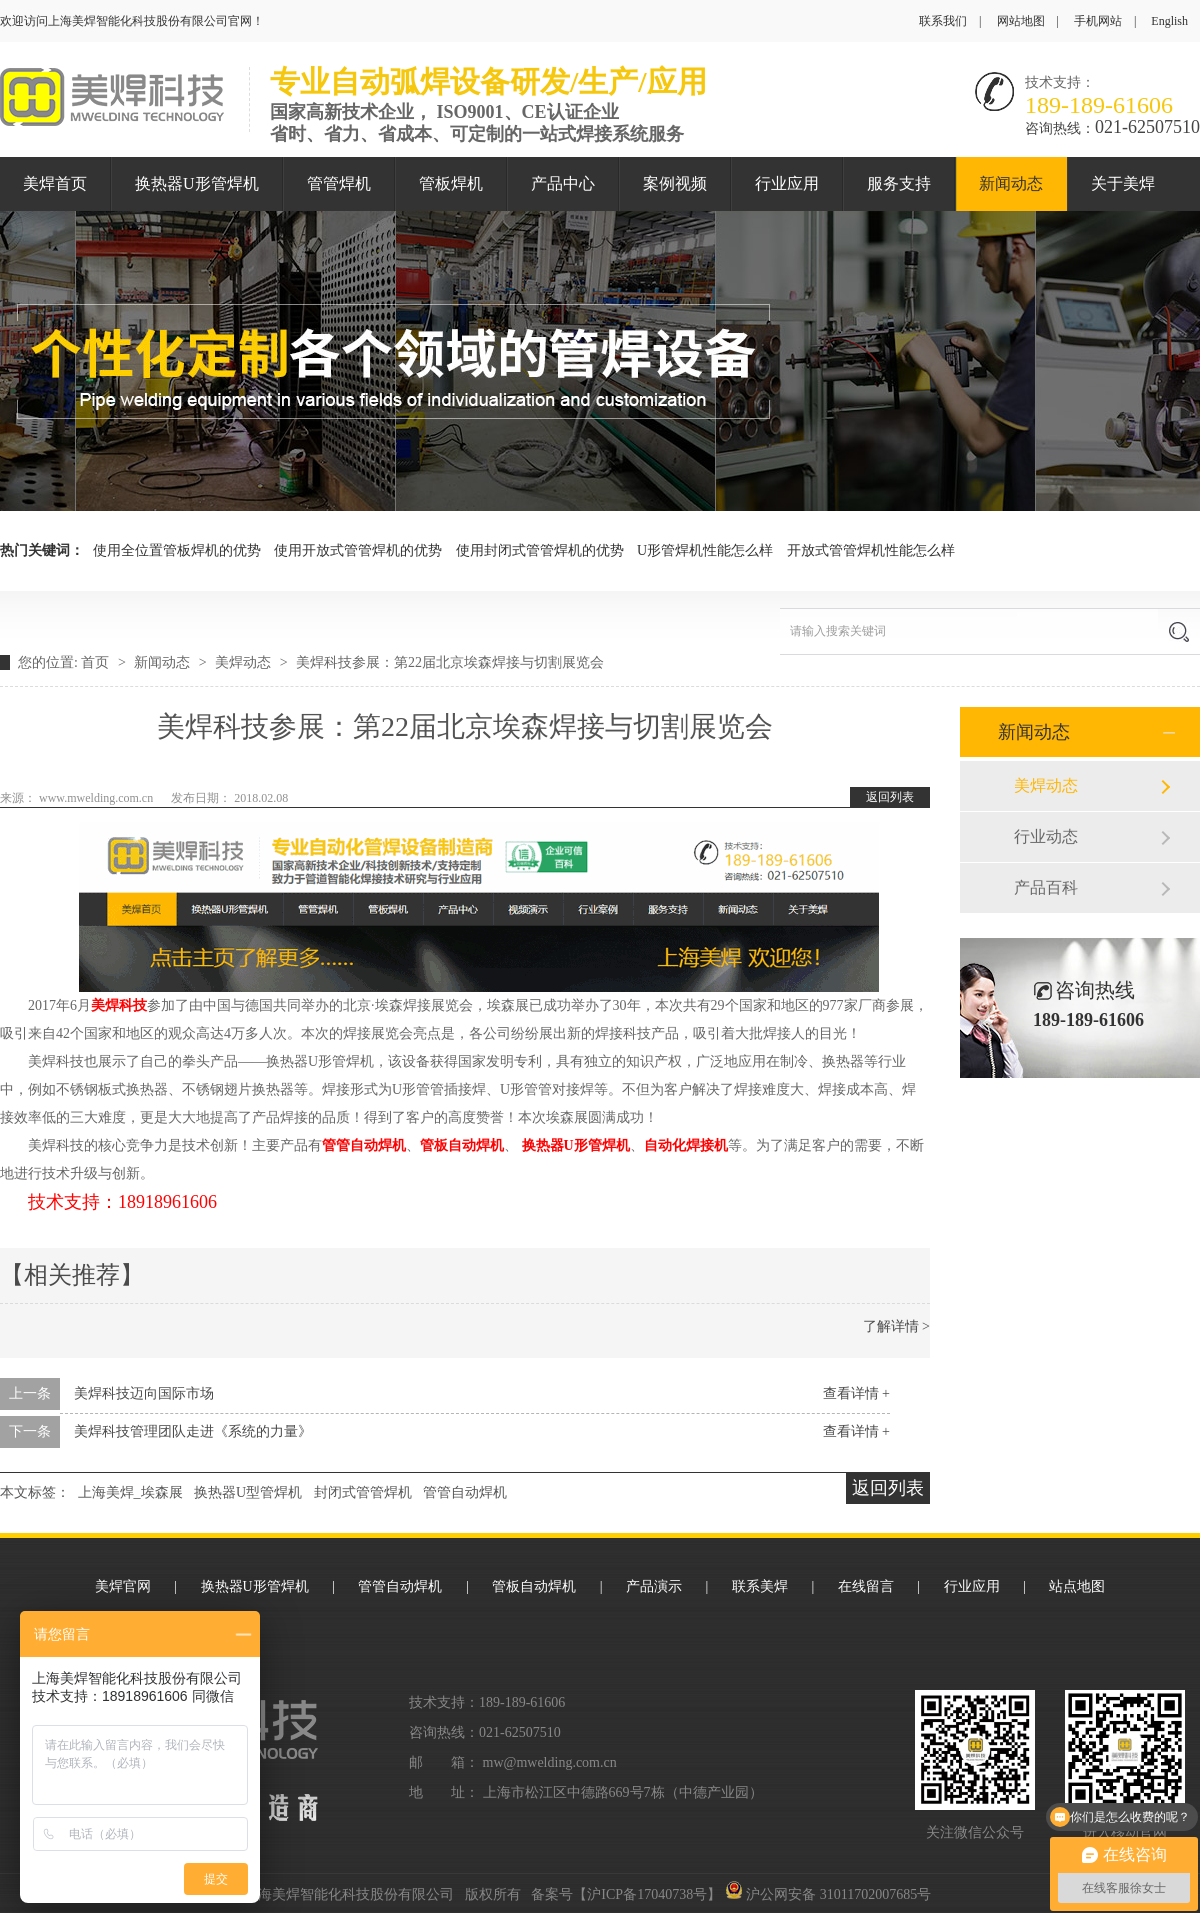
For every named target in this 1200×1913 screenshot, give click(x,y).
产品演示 (654, 1586)
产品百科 (1046, 887)
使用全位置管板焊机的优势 (177, 550)
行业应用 (787, 183)
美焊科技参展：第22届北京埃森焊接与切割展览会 (450, 662)
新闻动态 (1011, 183)
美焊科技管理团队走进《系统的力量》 (193, 1431)
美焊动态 (245, 662)
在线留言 (866, 1586)
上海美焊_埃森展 (130, 1492)
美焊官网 (123, 1586)
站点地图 (1077, 1586)
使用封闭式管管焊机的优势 (540, 550)
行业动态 (1046, 836)
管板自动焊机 (462, 1145)
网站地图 (1021, 21)
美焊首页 (55, 183)
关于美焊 (1123, 183)
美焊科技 (119, 1005)
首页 (97, 662)
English (1169, 21)
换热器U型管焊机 (248, 1492)
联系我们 (943, 21)
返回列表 (890, 797)
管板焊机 (451, 183)
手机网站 (1098, 21)
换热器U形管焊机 (197, 183)
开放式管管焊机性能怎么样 (871, 550)
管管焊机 (339, 183)
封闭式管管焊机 (363, 1492)
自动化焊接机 (686, 1145)
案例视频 (675, 183)
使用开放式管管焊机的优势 (358, 550)
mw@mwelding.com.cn (550, 1762)
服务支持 (899, 183)
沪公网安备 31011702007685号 (828, 1894)
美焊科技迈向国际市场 (144, 1393)
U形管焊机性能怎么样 (705, 550)
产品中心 (563, 183)
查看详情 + (856, 1393)
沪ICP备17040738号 (647, 1894)
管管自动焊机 (364, 1145)
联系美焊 (760, 1586)
